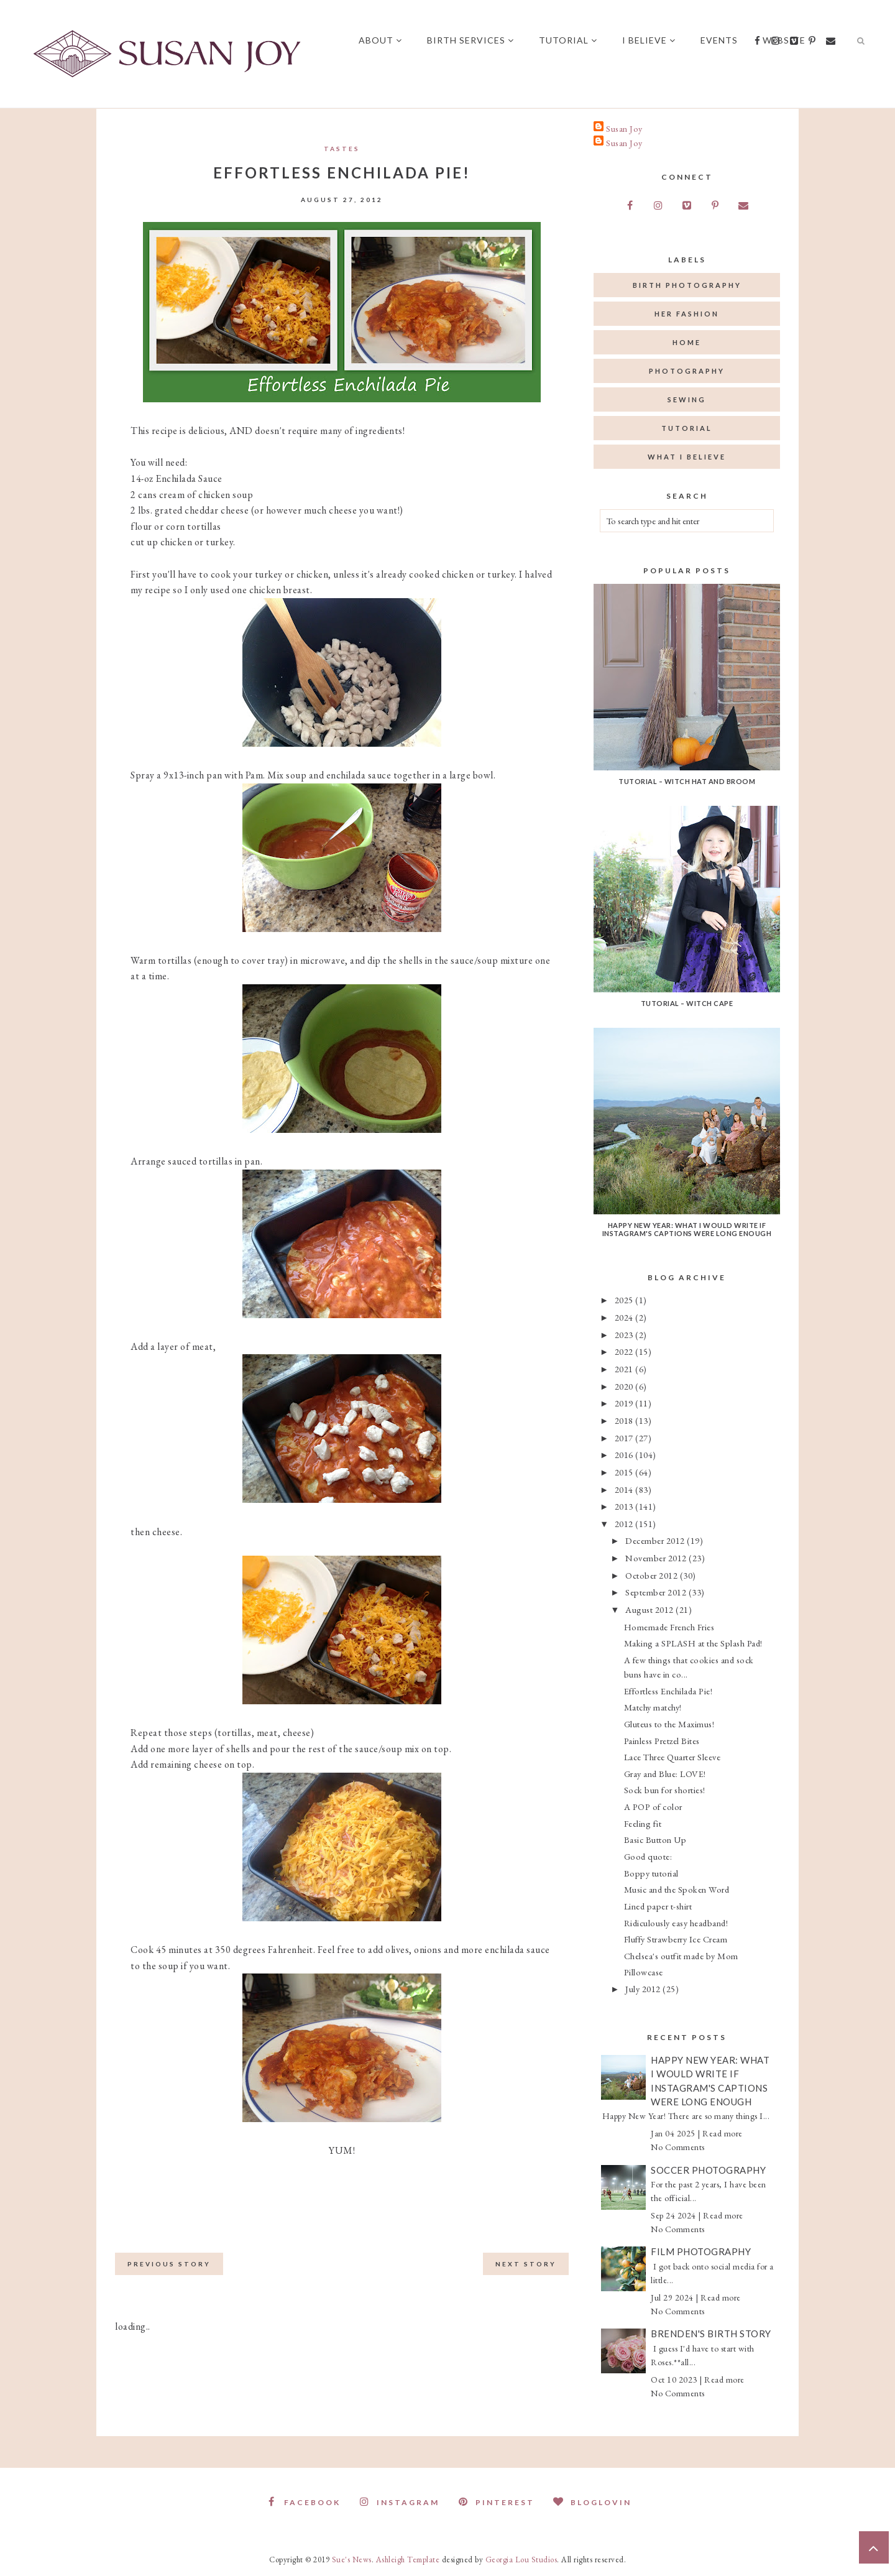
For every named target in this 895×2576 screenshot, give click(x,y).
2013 (625, 1506)
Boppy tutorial (651, 1873)
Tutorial (568, 40)
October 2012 (652, 1575)
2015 (625, 1472)
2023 (625, 1335)
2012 (625, 1524)
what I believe (687, 457)
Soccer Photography (708, 2170)
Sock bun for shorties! (664, 1790)
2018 (625, 1420)
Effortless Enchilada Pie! (668, 1691)
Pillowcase (643, 1972)
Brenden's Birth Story (711, 2333)
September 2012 (657, 1592)
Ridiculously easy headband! (676, 1923)
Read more (722, 2133)
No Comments (678, 2147)
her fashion (686, 314)
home (686, 342)
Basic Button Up (655, 1839)
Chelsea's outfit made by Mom (681, 1956)
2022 (625, 1351)
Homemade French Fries (669, 1627)
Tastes (342, 148)
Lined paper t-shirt (658, 1906)
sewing (687, 399)
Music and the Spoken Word (677, 1889)
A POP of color (653, 1806)
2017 (625, 1438)
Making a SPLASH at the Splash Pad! (693, 1643)
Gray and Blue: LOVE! (665, 1774)
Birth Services (470, 40)
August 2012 (650, 1609)
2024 (625, 1317)
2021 (625, 1369)
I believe (649, 40)
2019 (625, 1403)
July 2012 (644, 1989)
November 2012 (657, 1558)
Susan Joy (624, 128)
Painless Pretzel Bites (662, 1741)
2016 (625, 1455)
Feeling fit (643, 1823)
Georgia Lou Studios (521, 2559)
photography (687, 371)
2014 (625, 1489)
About (380, 40)
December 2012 (656, 1540)
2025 (625, 1300)
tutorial (686, 428)
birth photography (687, 285)
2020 (625, 1386)
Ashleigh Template (408, 2559)
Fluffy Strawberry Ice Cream (676, 1939)
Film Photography (701, 2251)
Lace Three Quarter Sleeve (672, 1757)
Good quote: (648, 1856)
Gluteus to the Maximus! (669, 1724)
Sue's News (352, 2559)
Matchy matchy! (653, 1707)
